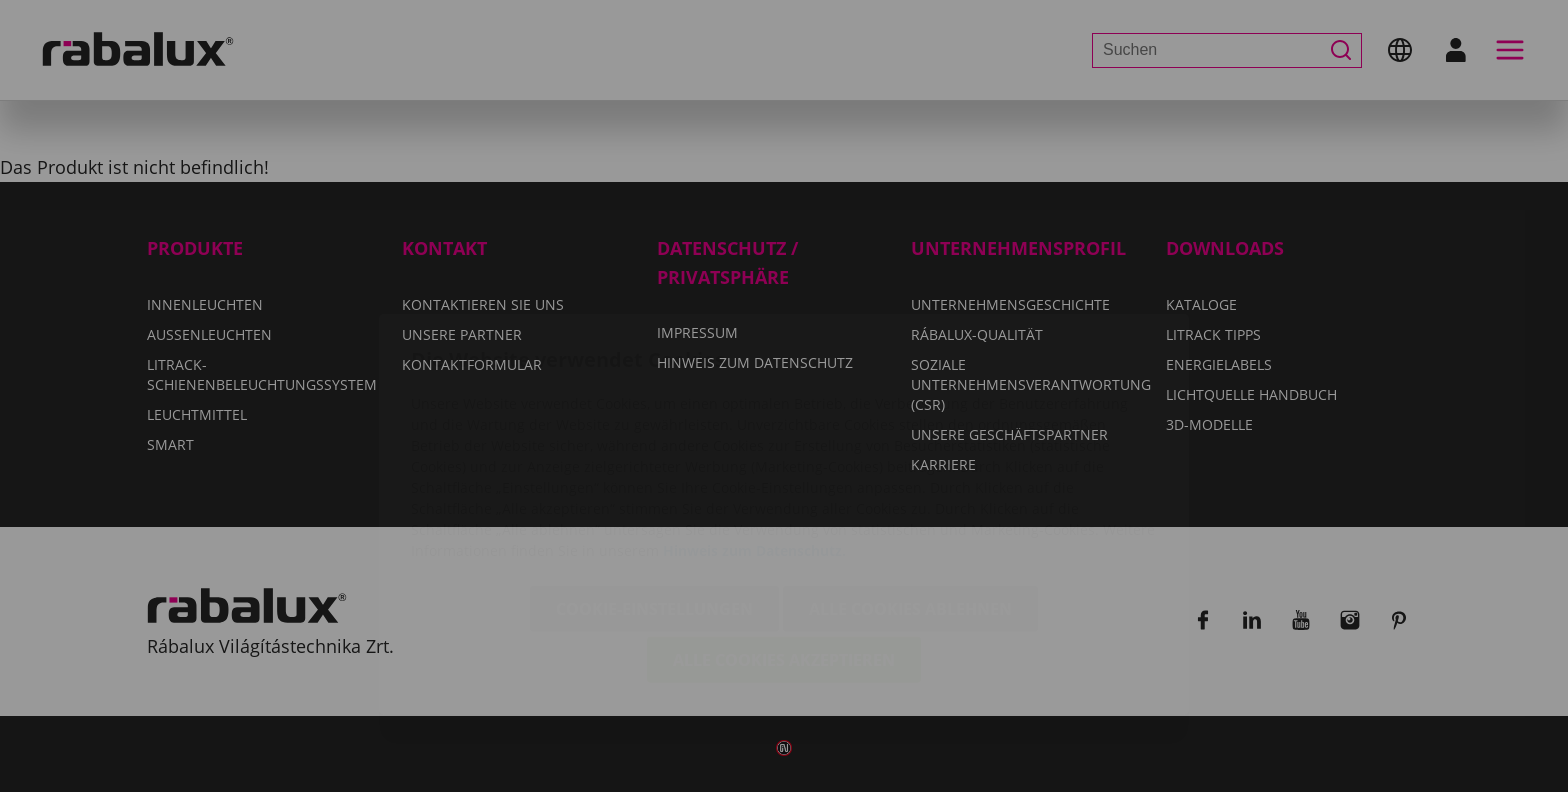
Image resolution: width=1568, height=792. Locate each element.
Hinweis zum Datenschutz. (754, 432)
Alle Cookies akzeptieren (784, 542)
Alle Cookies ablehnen (910, 491)
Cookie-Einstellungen (654, 491)
